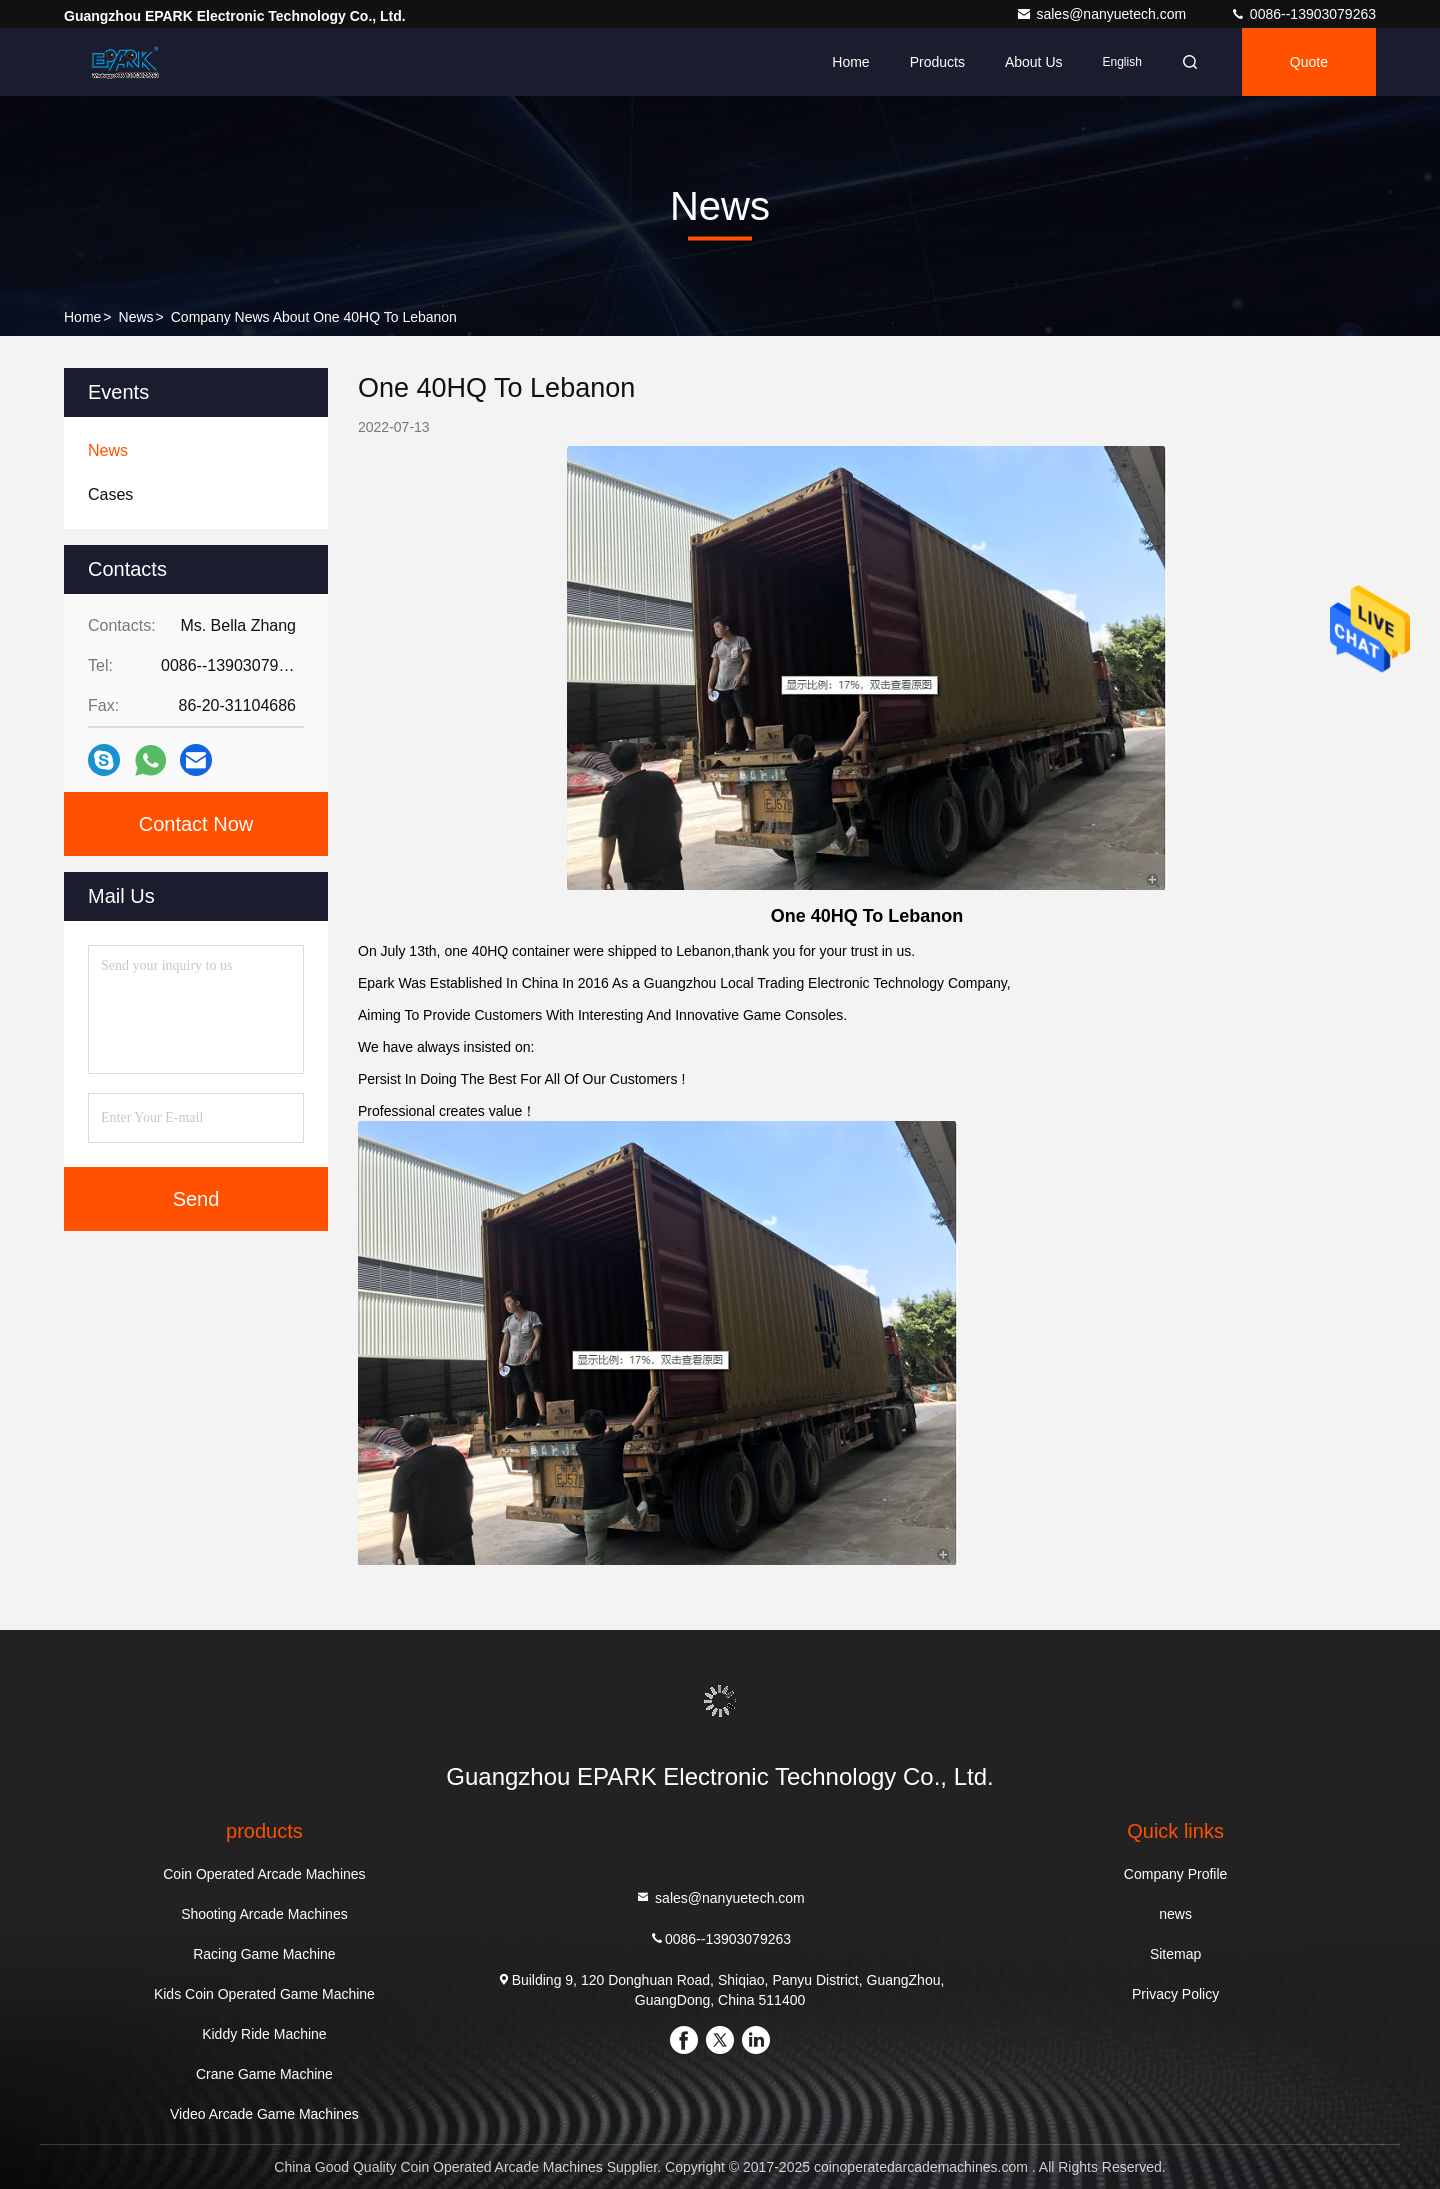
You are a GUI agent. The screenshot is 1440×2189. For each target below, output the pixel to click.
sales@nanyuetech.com (1103, 14)
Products (937, 62)
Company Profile (1176, 1874)
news (136, 317)
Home (850, 62)
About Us (1034, 62)
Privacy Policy (1175, 1994)
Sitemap (1175, 1954)
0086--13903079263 (1303, 14)
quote (1309, 62)
